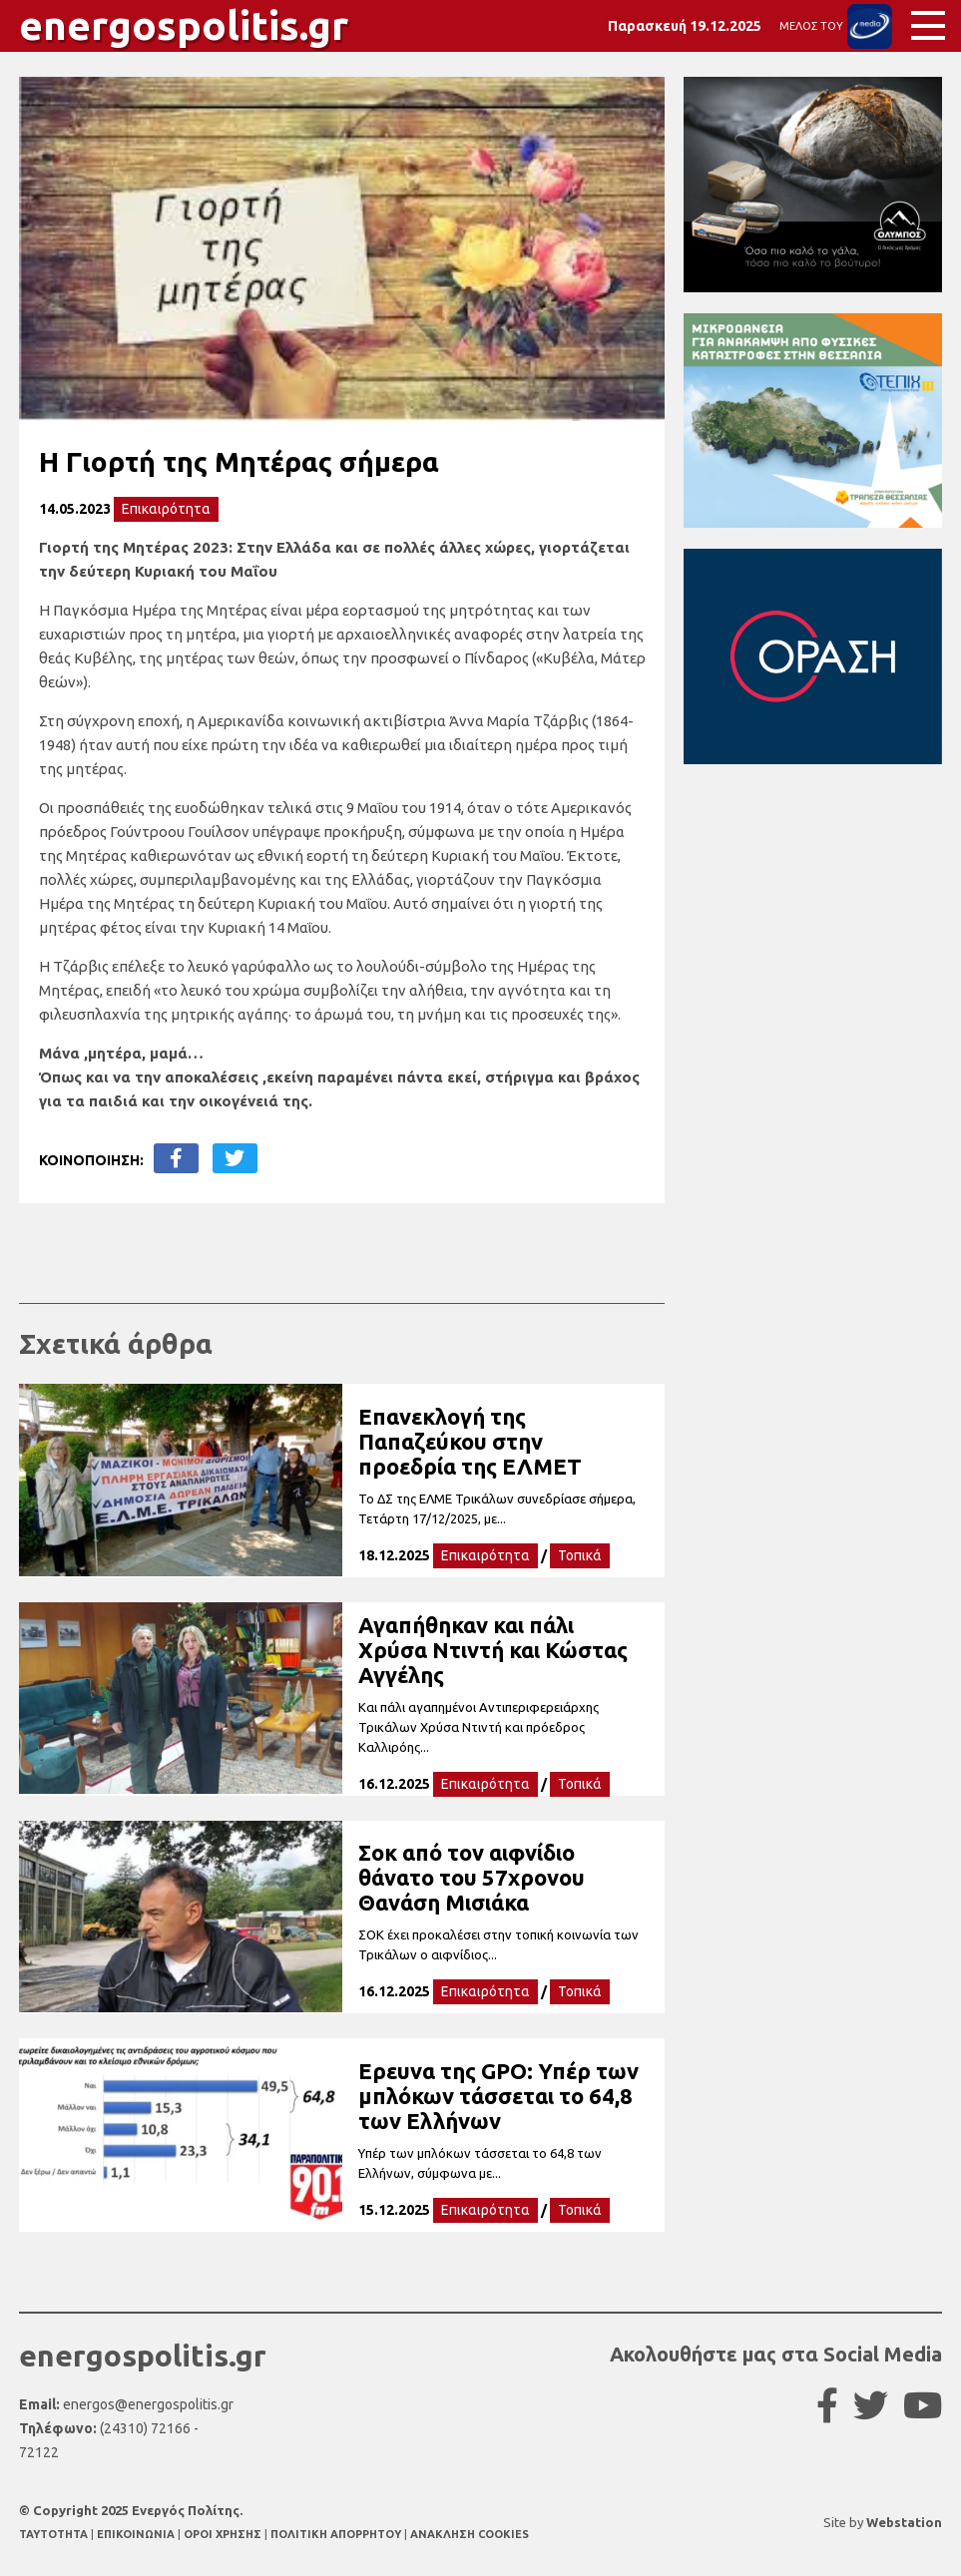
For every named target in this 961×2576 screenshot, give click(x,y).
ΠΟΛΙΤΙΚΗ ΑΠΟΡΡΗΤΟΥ (335, 2534)
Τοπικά (580, 1555)
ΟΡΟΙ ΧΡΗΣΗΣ (224, 2534)
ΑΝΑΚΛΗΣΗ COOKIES (469, 2534)
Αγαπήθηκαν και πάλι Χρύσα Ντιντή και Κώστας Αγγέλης (493, 1649)
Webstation (904, 2522)
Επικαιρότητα (166, 509)
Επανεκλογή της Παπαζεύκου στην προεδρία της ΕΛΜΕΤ (470, 1441)
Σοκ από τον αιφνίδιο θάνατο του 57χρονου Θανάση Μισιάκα (471, 1877)
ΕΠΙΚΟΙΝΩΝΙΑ (137, 2534)
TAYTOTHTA (55, 2534)
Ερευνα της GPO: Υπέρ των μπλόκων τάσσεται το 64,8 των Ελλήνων (498, 2095)
